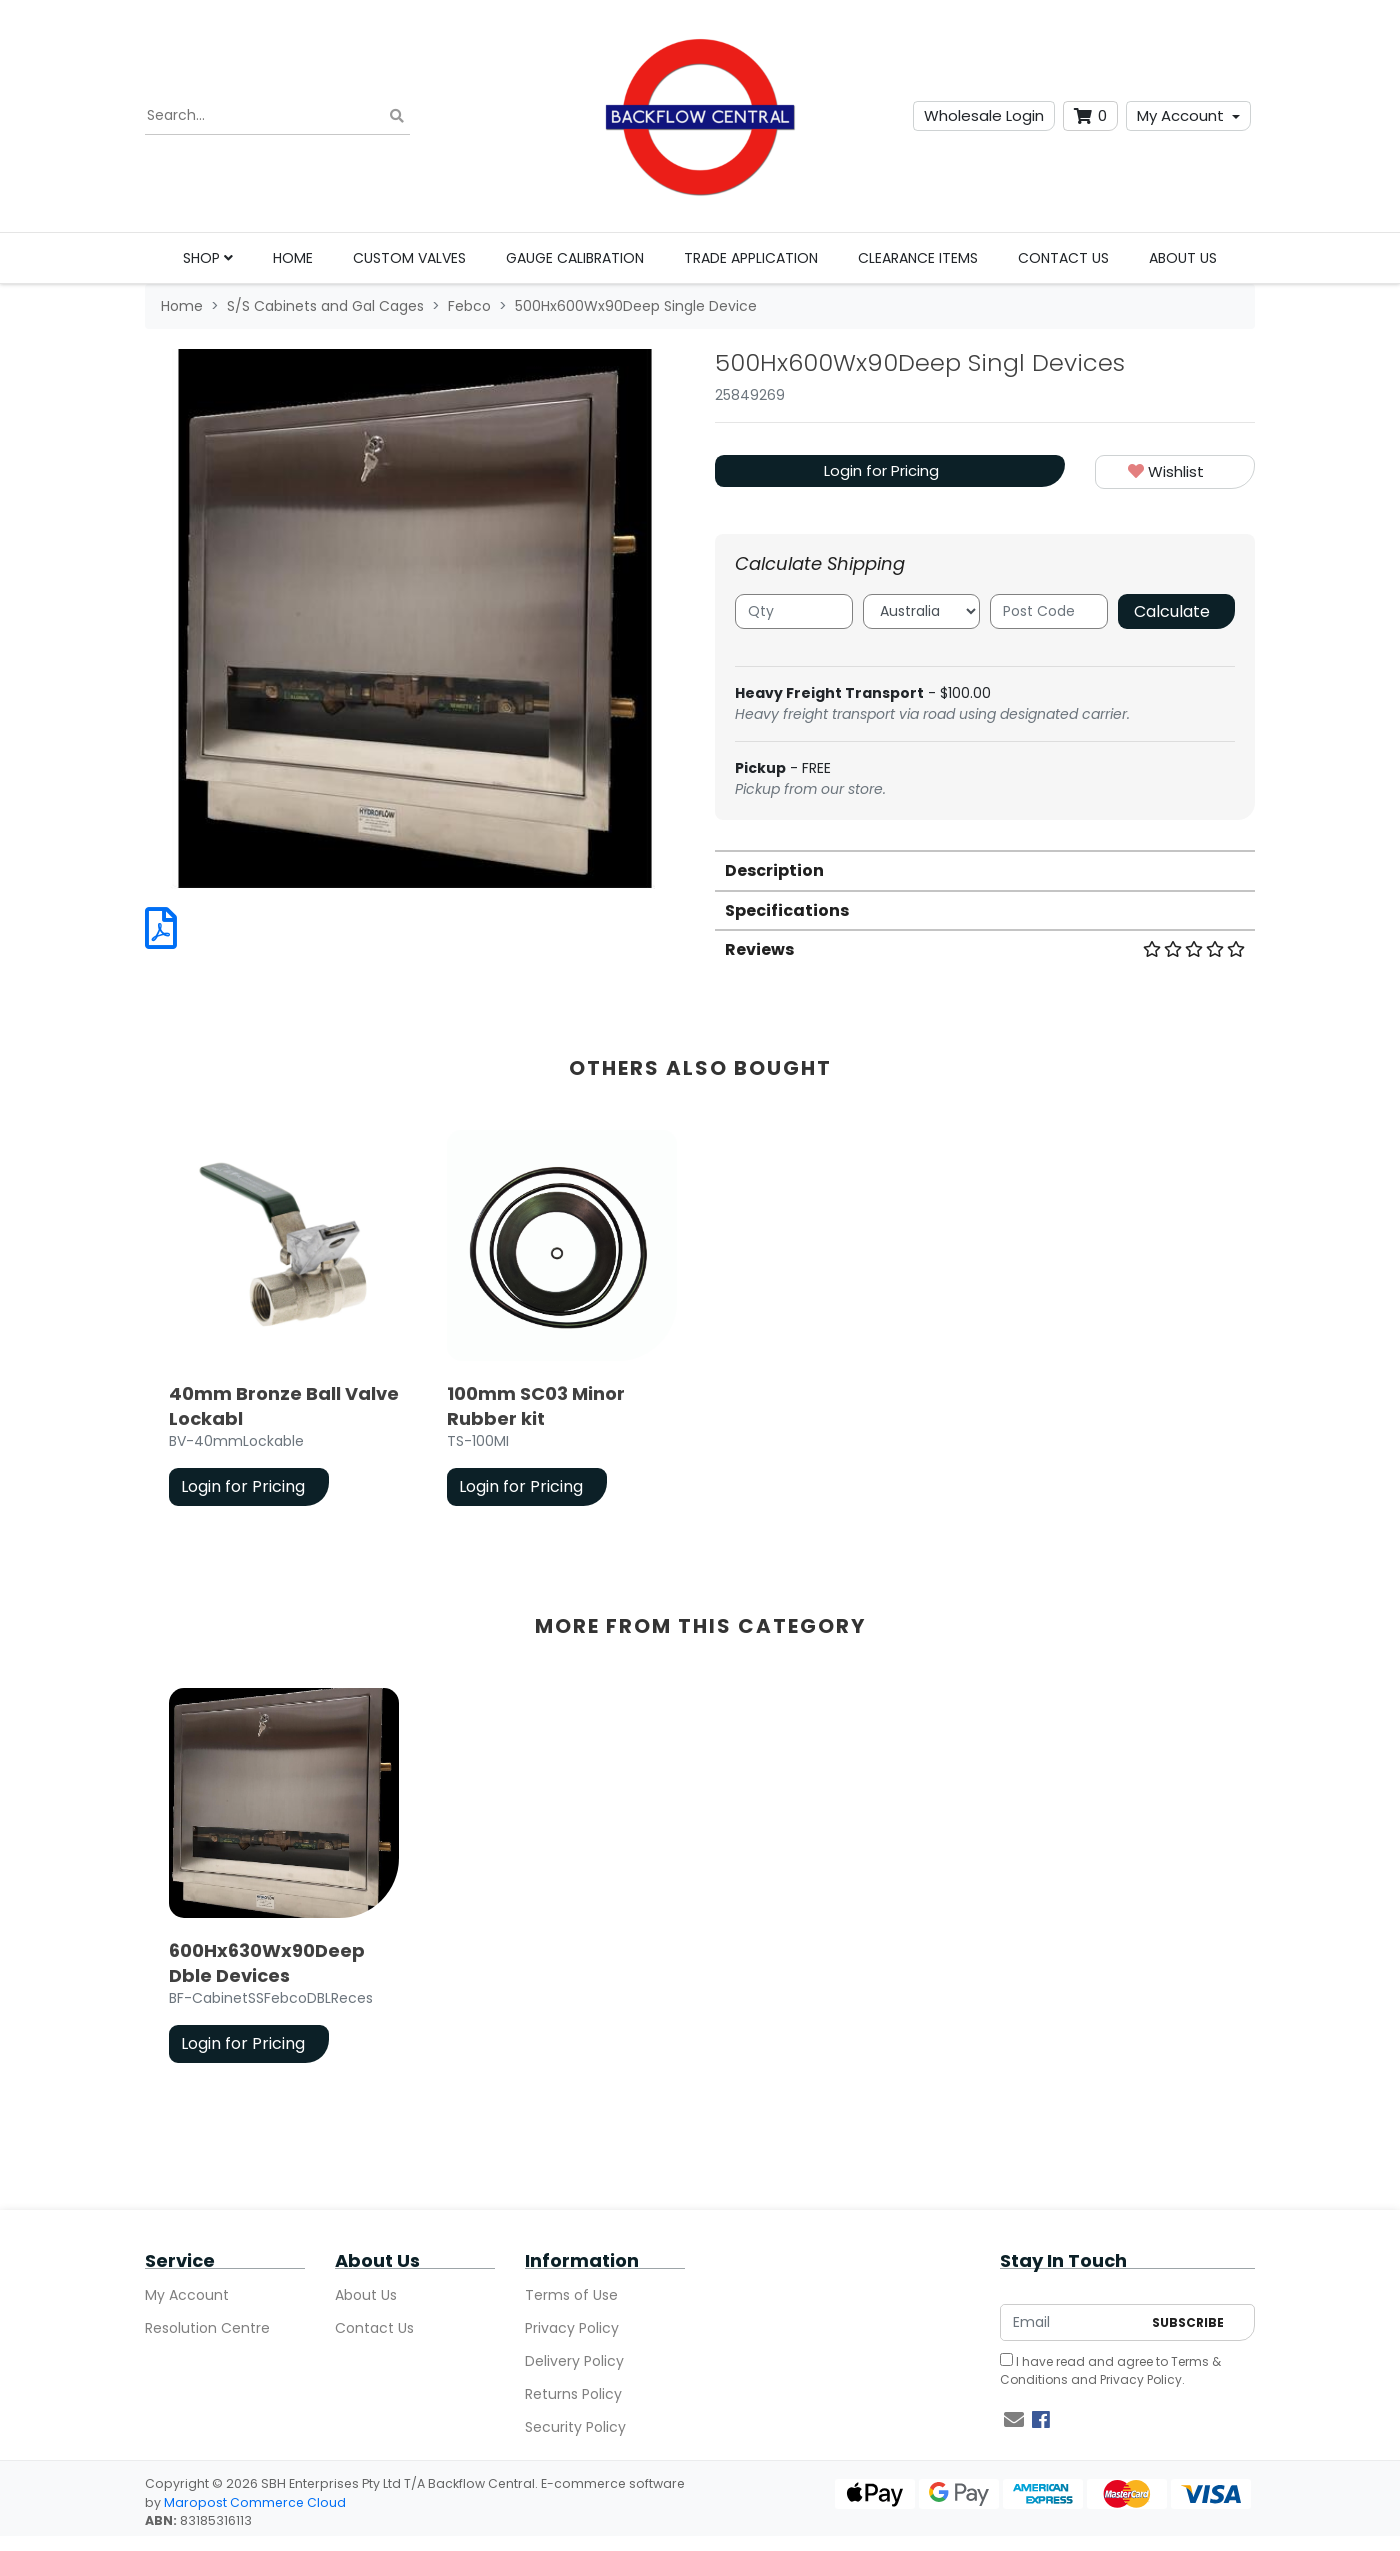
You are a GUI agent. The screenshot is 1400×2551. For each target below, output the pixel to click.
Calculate (1172, 611)
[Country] (922, 611)
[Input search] (277, 116)
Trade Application (751, 258)
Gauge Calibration (575, 258)
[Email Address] (1071, 2322)
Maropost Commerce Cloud (255, 2502)
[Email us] (1014, 2420)
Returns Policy (573, 2394)
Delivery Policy (574, 2361)
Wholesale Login (984, 115)
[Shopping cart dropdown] (1090, 116)
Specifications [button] (787, 910)
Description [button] (774, 870)
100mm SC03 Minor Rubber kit (536, 1406)
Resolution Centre (207, 2328)
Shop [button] (208, 258)
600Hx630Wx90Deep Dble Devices (267, 1963)
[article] (284, 1321)
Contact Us (1063, 258)
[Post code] (1049, 611)
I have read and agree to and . (1110, 2370)
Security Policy (575, 2427)
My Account (1180, 115)
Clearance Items (918, 258)
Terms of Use (571, 2295)
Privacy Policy (572, 2328)
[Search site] (397, 116)
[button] (1175, 472)
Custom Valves (409, 258)
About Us (1183, 258)
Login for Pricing (881, 470)
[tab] (985, 869)
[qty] (794, 611)
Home (293, 258)
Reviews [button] (985, 949)
